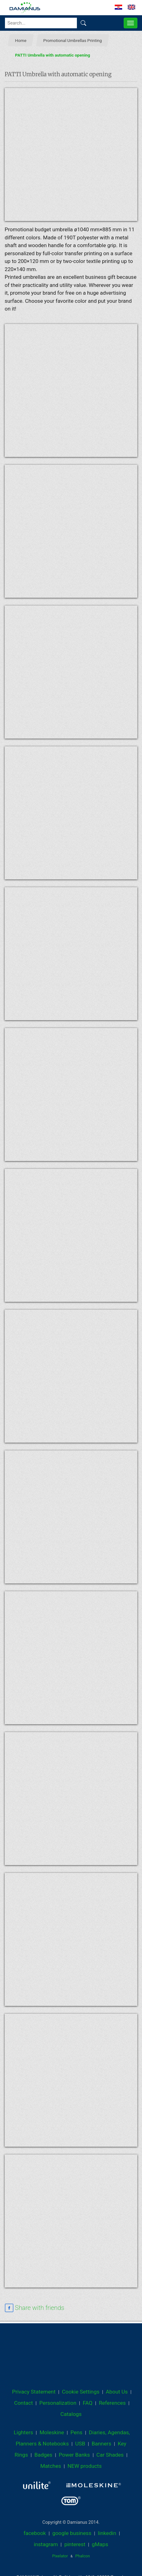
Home (21, 40)
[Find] (83, 23)
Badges (43, 2455)
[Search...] (41, 23)
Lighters (23, 2432)
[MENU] (130, 23)
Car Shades (110, 2455)
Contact (23, 2403)
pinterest (74, 2544)
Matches (50, 2466)
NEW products (85, 2466)
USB (80, 2443)
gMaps (100, 2544)
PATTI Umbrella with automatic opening (52, 55)
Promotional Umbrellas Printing (72, 40)
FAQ (87, 2403)
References (112, 2403)
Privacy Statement (33, 2392)
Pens (76, 2432)
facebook (35, 2533)
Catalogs (71, 2414)
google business (71, 2533)
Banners (101, 2443)
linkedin (107, 2533)
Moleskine (51, 2432)
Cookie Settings (81, 2392)
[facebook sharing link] (34, 2308)
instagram (46, 2544)
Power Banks (74, 2455)
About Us (117, 2392)
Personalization (58, 2403)
